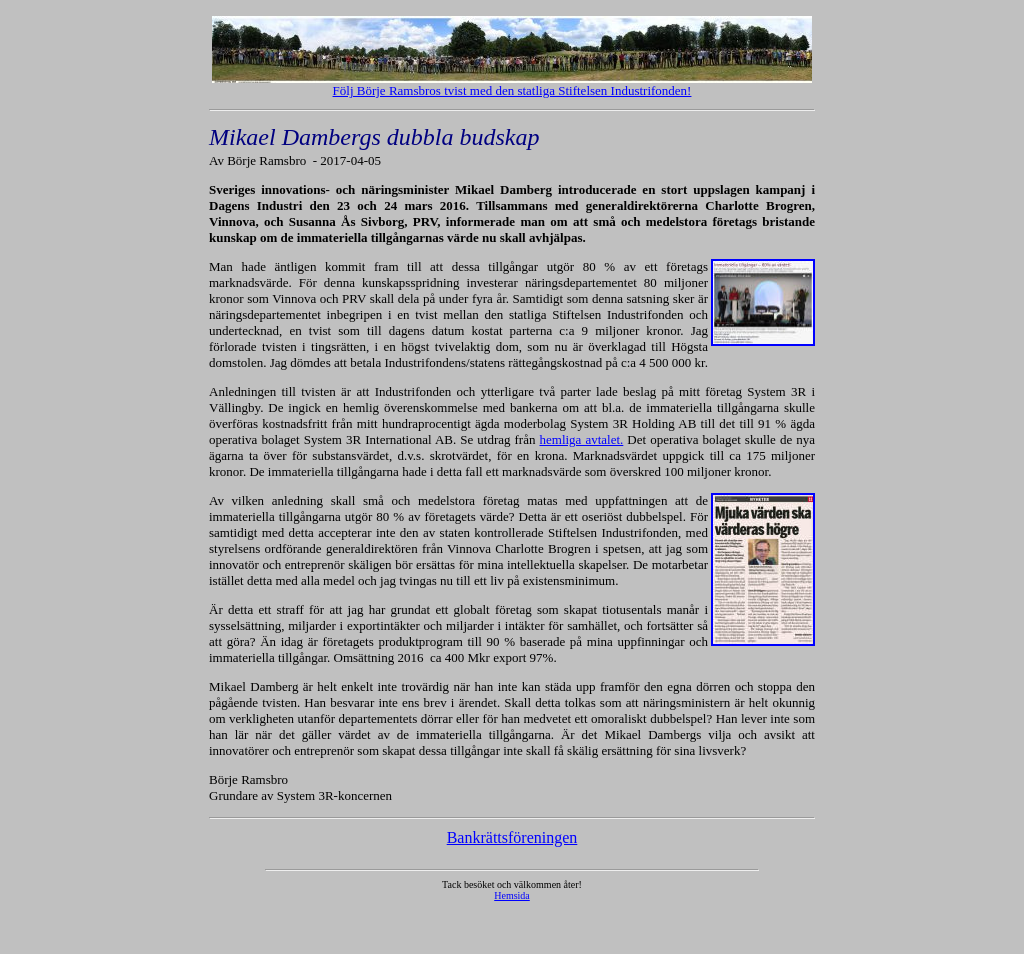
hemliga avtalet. (582, 439)
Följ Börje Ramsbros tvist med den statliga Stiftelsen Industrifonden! (512, 90)
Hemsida (512, 895)
